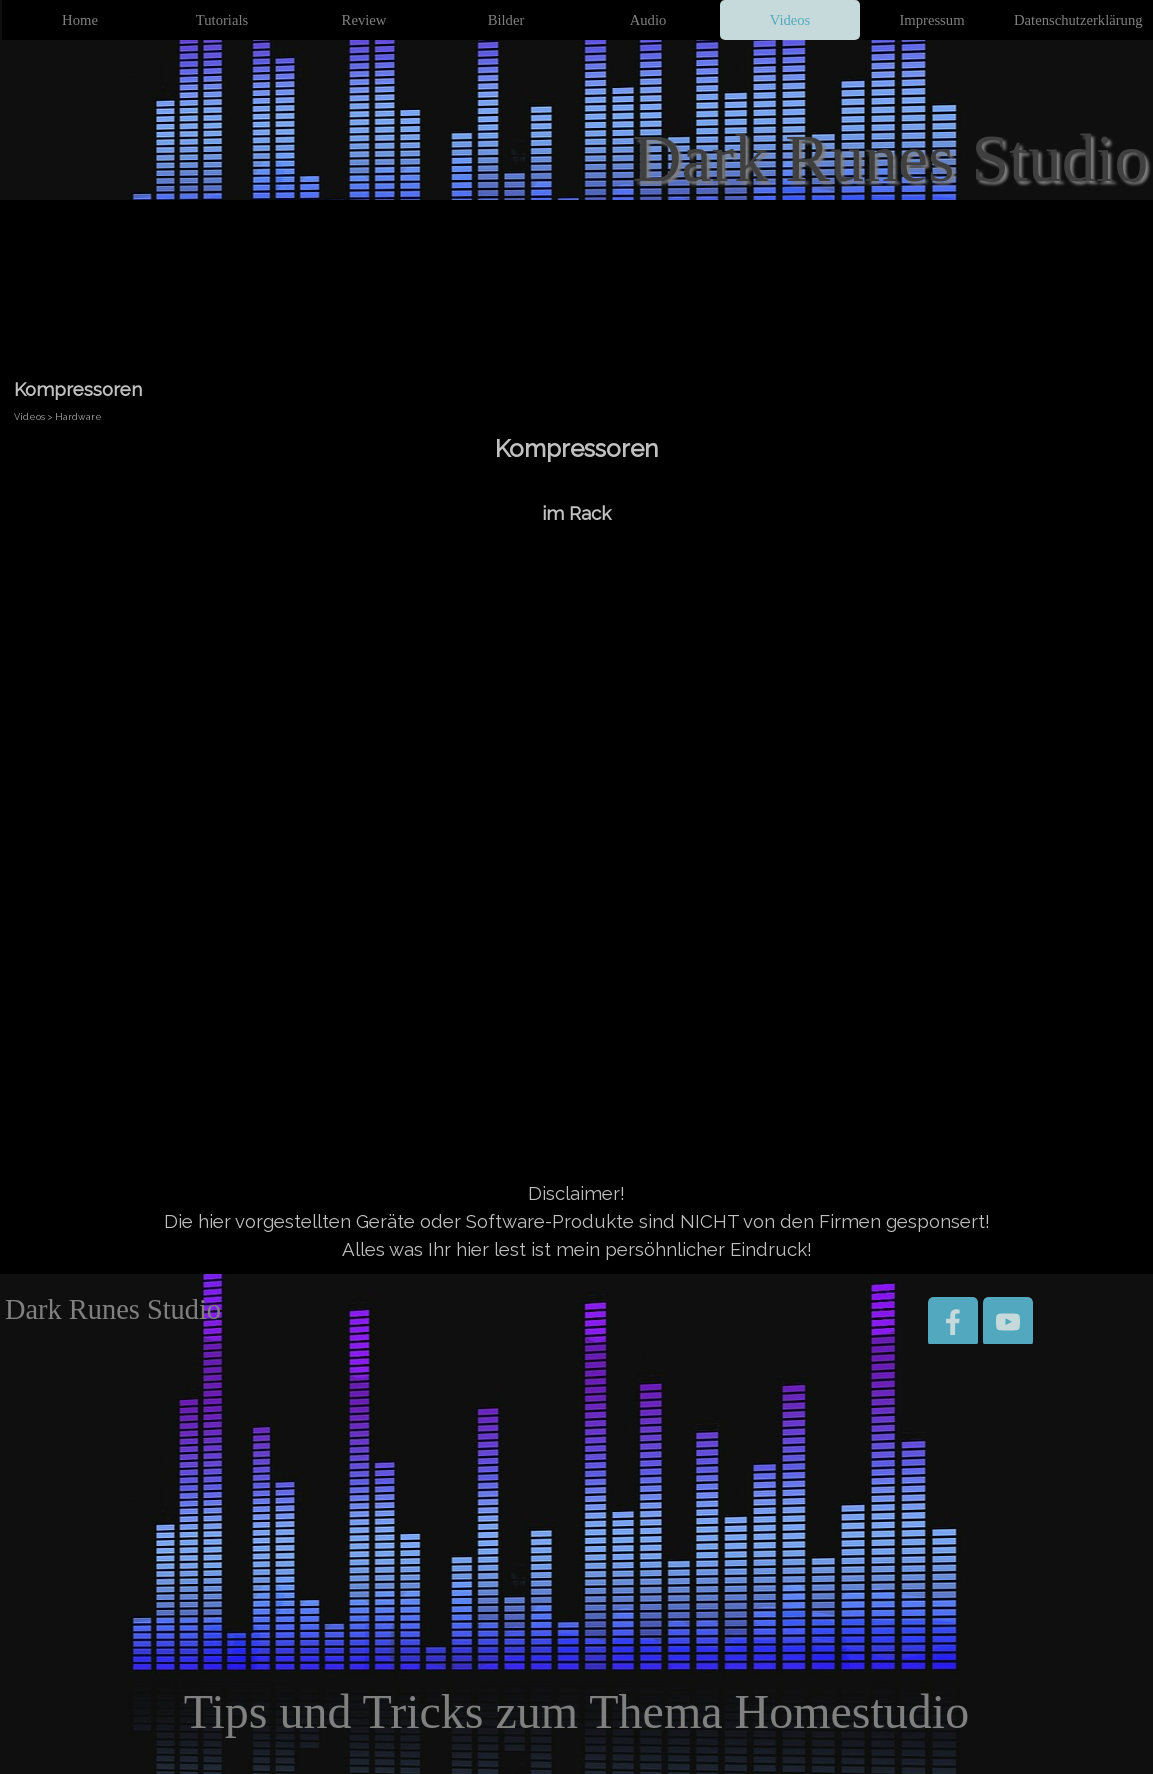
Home (80, 20)
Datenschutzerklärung (1078, 20)
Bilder (506, 20)
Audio (648, 20)
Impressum (931, 20)
